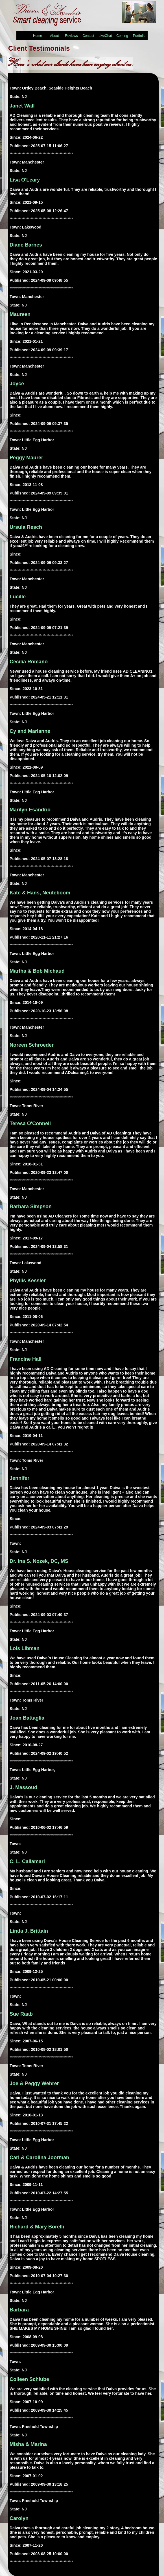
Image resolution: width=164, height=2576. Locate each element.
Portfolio (139, 36)
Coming (122, 36)
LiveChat (105, 36)
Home (37, 36)
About (54, 36)
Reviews (71, 36)
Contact (88, 36)
